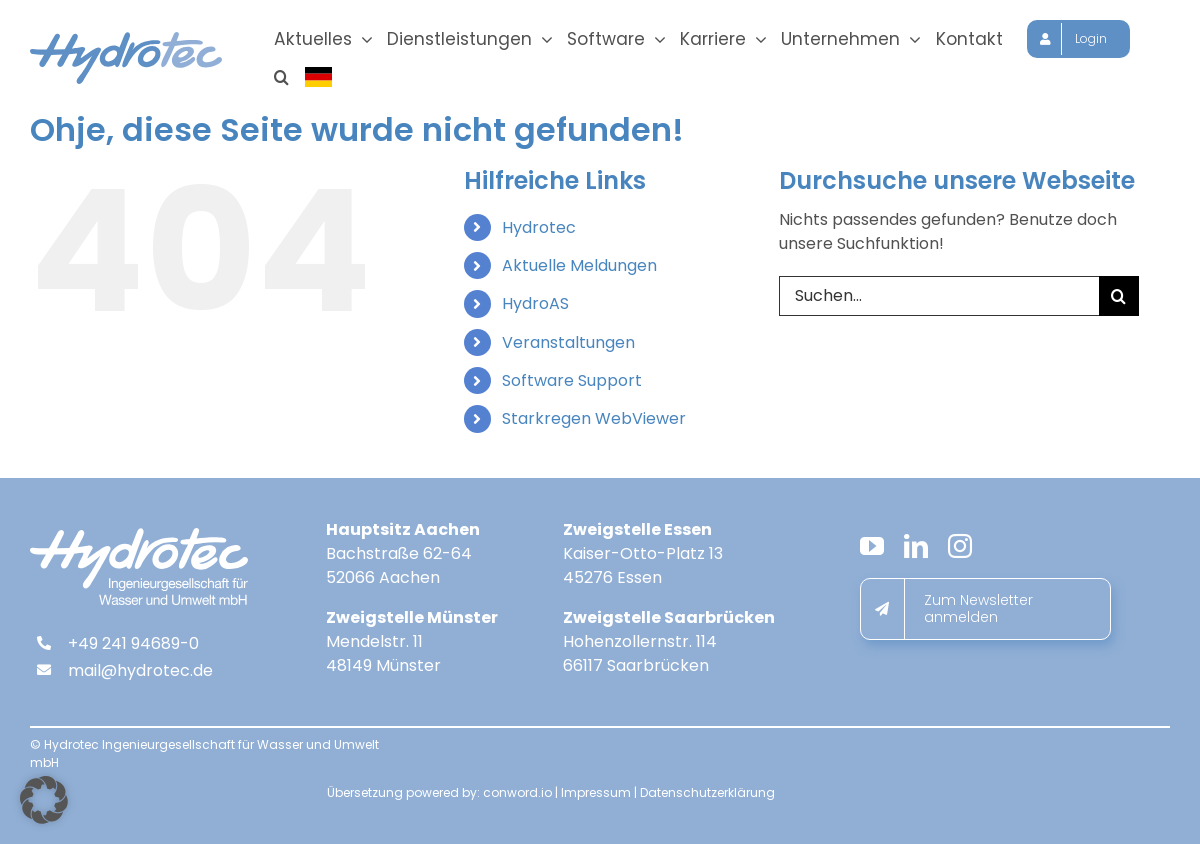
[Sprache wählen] (320, 77)
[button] (281, 77)
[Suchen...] (939, 300)
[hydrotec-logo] (126, 39)
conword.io (517, 796)
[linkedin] (916, 550)
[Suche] (1119, 300)
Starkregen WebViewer (594, 422)
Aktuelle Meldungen (579, 269)
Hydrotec (539, 231)
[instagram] (960, 550)
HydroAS (535, 307)
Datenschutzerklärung (707, 796)
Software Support (572, 384)
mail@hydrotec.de (140, 674)
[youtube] (872, 550)
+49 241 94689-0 (133, 647)
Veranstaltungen (568, 346)
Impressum (596, 796)
